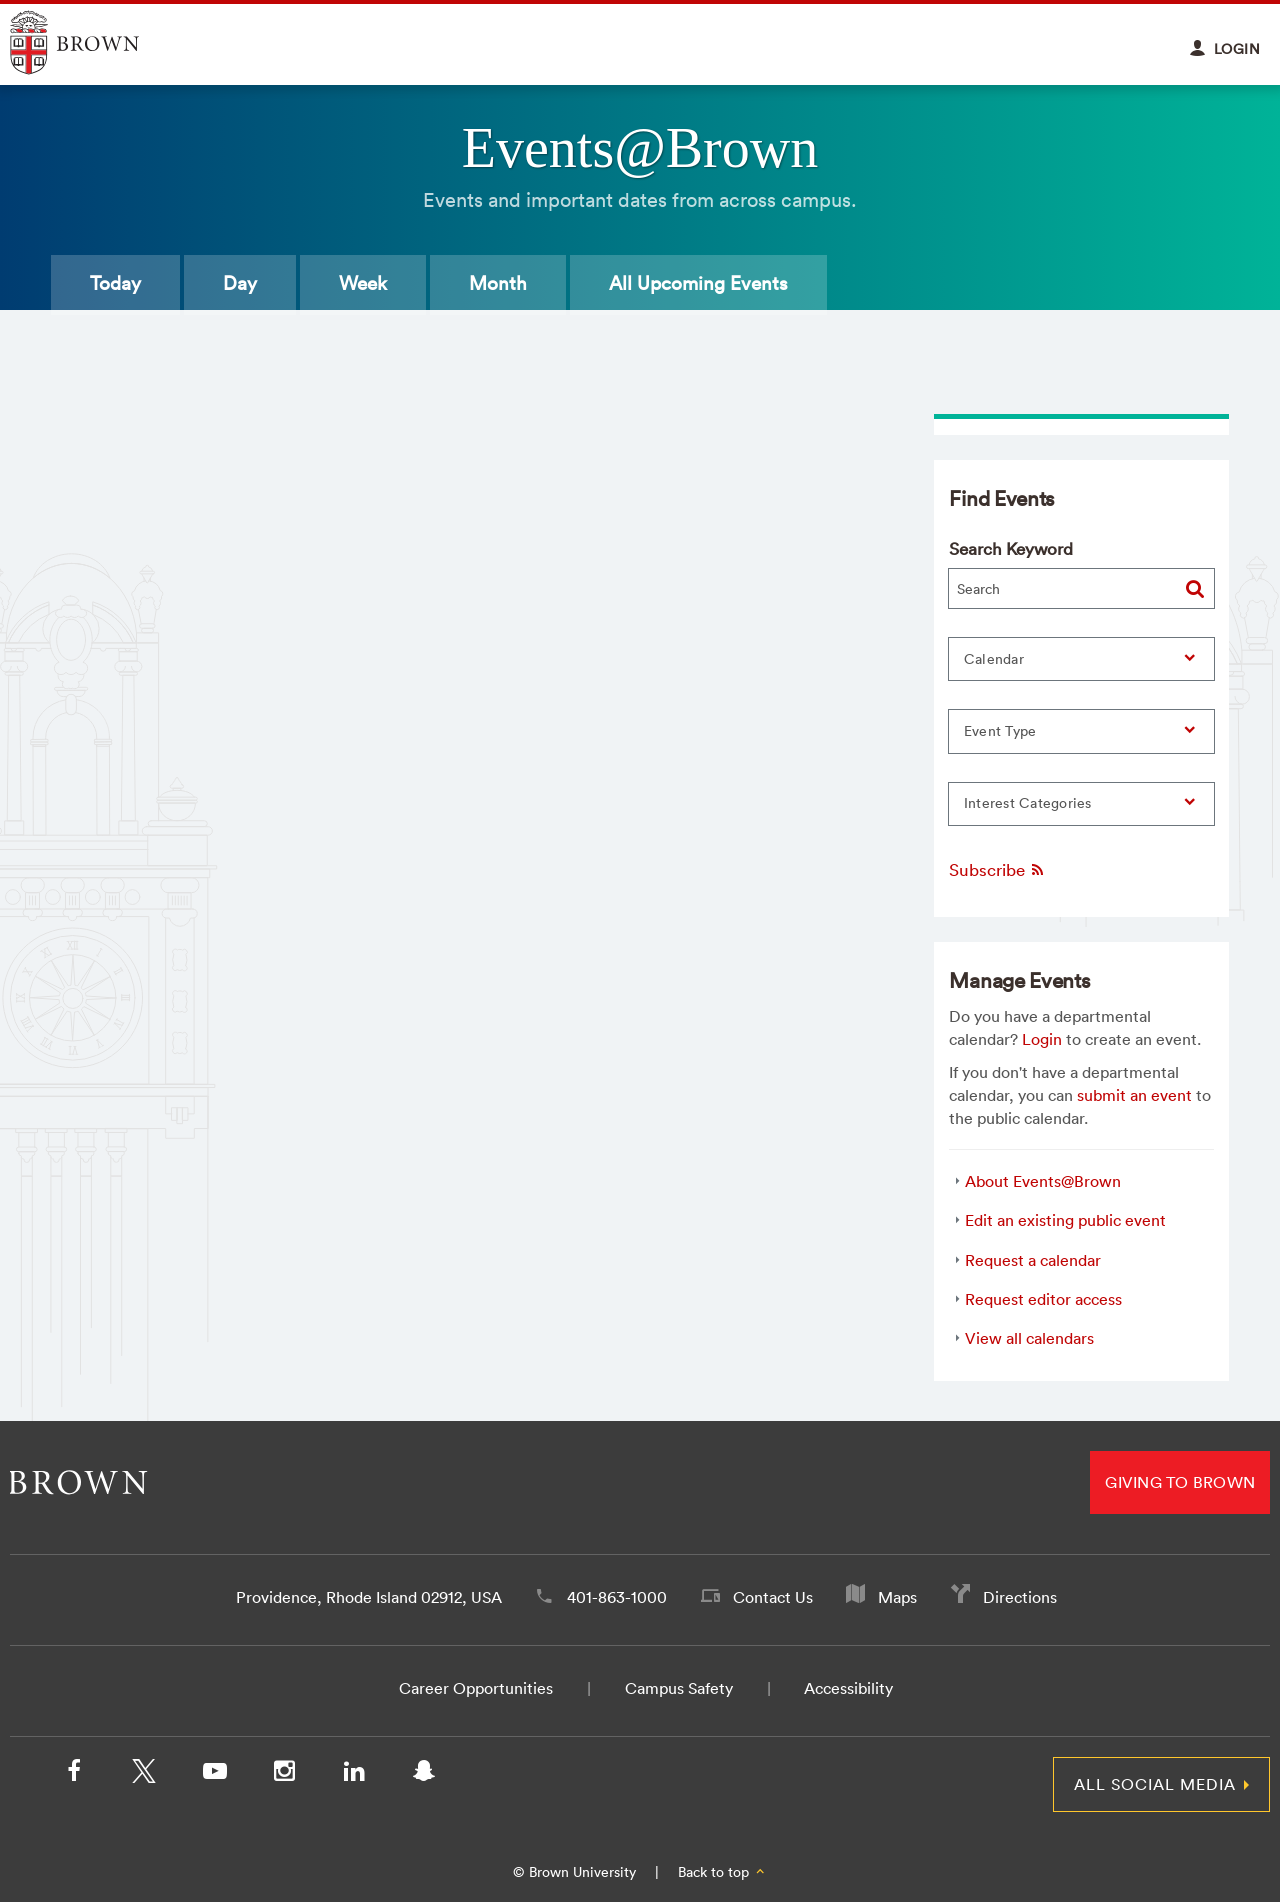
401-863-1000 (617, 1597)
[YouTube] (214, 1775)
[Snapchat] (424, 1775)
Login (1042, 1039)
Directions (1020, 1597)
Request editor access (1043, 1299)
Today (115, 283)
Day (240, 283)
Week (363, 283)
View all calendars (1029, 1338)
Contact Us (773, 1597)
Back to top (722, 1872)
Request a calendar (1033, 1260)
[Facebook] (74, 1775)
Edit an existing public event (1065, 1220)
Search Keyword (1011, 548)
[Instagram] (284, 1775)
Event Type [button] (1000, 731)
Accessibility (848, 1688)
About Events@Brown (1043, 1181)
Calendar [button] (994, 659)
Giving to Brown (1180, 1482)
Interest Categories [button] (1028, 803)
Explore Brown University (97, 42)
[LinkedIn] (354, 1775)
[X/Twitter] (144, 1775)
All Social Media (1155, 1784)
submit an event (1134, 1095)
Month (498, 283)
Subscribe (997, 869)
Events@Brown (640, 148)
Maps (897, 1597)
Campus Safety (679, 1688)
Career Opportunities (476, 1688)
